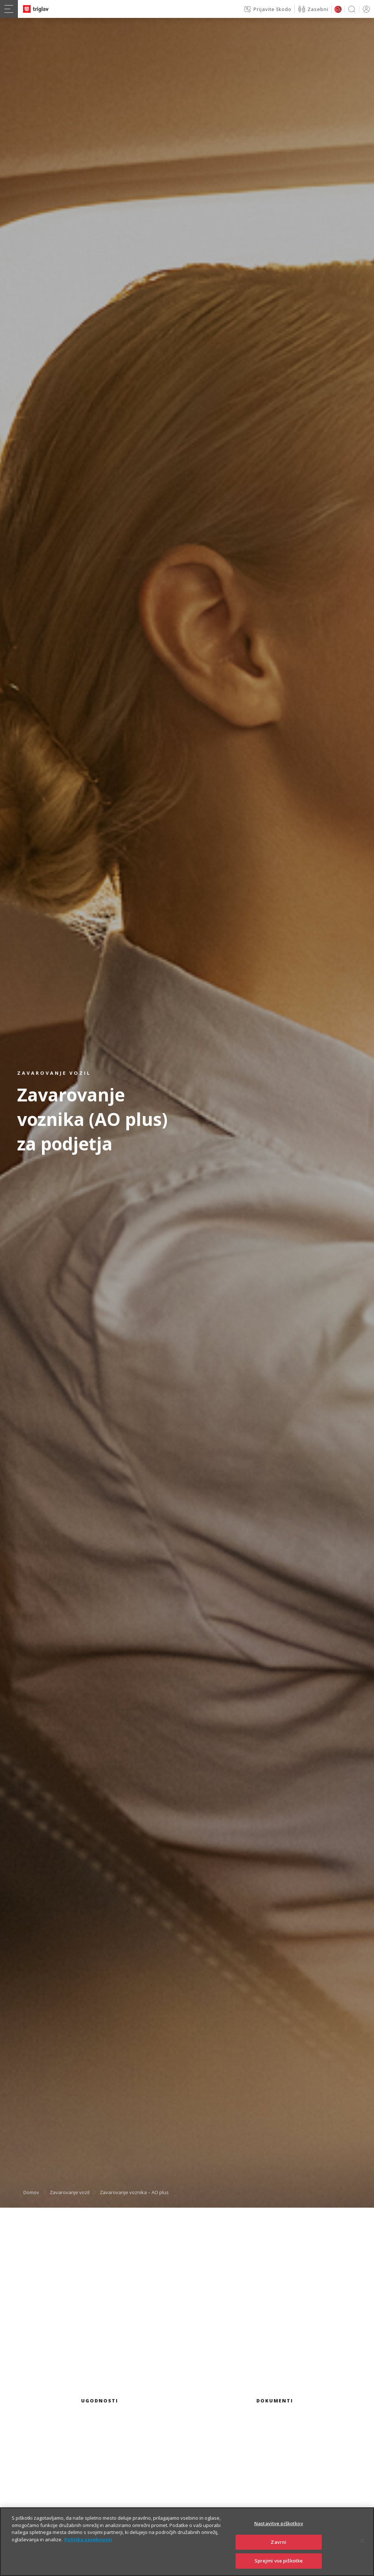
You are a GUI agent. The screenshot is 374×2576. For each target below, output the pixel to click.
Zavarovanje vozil (69, 2192)
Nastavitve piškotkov (278, 2527)
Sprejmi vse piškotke (279, 2564)
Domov (31, 2192)
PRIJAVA (365, 9)
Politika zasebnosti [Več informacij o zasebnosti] (88, 2543)
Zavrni (278, 2545)
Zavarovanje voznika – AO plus (134, 2192)
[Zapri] (362, 2545)
